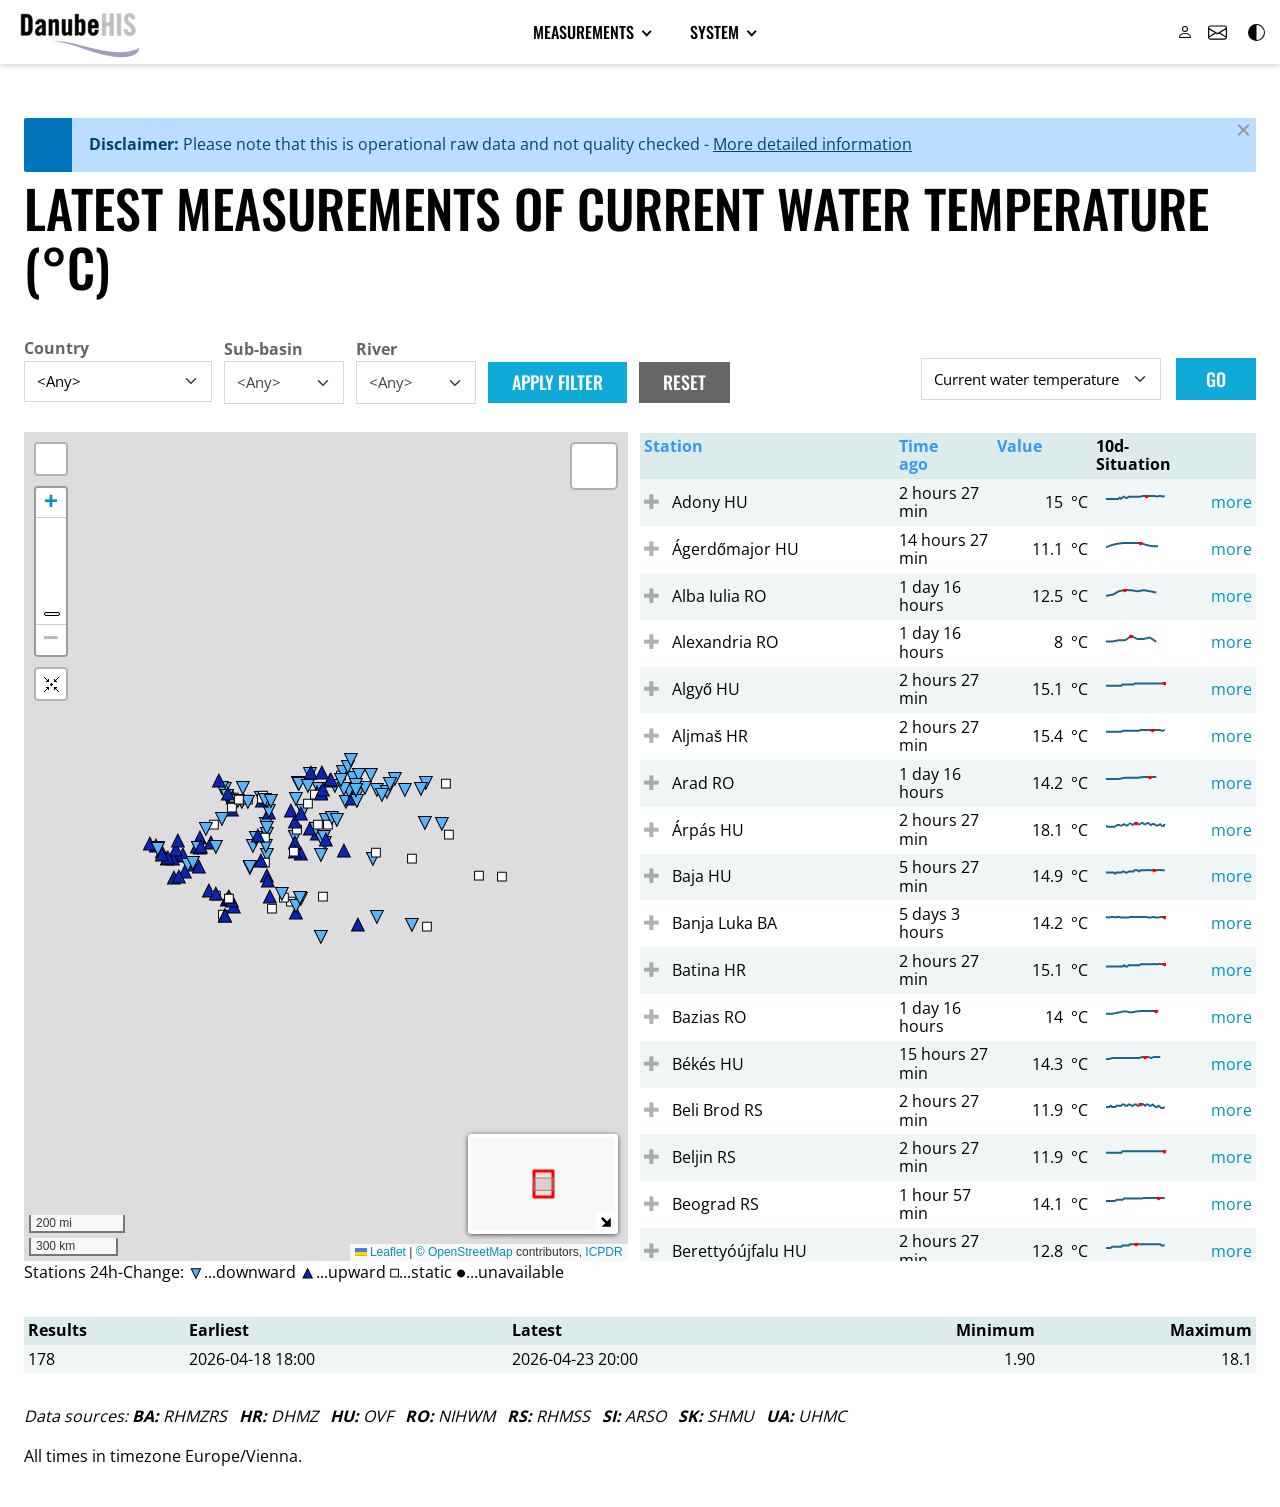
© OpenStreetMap (466, 1254)
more (1231, 504)
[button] (594, 468)
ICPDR (603, 1254)
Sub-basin (263, 351)
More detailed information (812, 146)
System (716, 33)
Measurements (585, 33)
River (376, 351)
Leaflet (380, 1254)
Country (56, 350)
